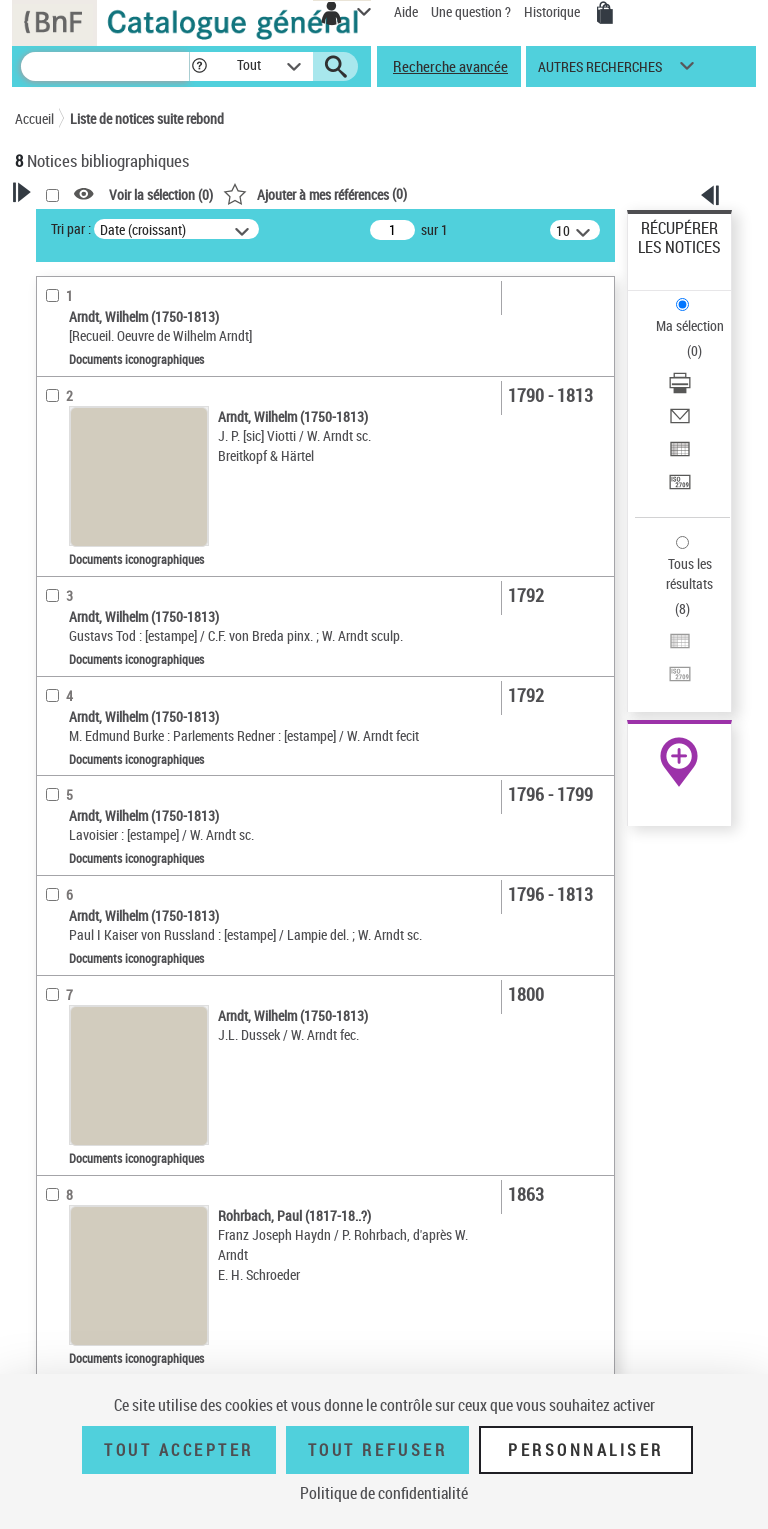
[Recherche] (105, 66)
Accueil (34, 118)
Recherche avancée (450, 66)
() (315, 193)
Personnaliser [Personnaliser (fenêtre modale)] (586, 1450)
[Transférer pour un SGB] (680, 488)
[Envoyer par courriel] (680, 422)
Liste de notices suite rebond (147, 118)
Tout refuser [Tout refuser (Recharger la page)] (377, 1450)
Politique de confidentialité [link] (384, 1493)
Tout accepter (179, 1450)
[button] (199, 66)
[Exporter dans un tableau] (680, 455)
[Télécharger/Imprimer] (680, 389)
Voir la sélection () (161, 194)
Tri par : (71, 228)
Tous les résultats (689, 573)
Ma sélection (690, 325)
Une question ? (471, 11)
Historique (553, 11)
